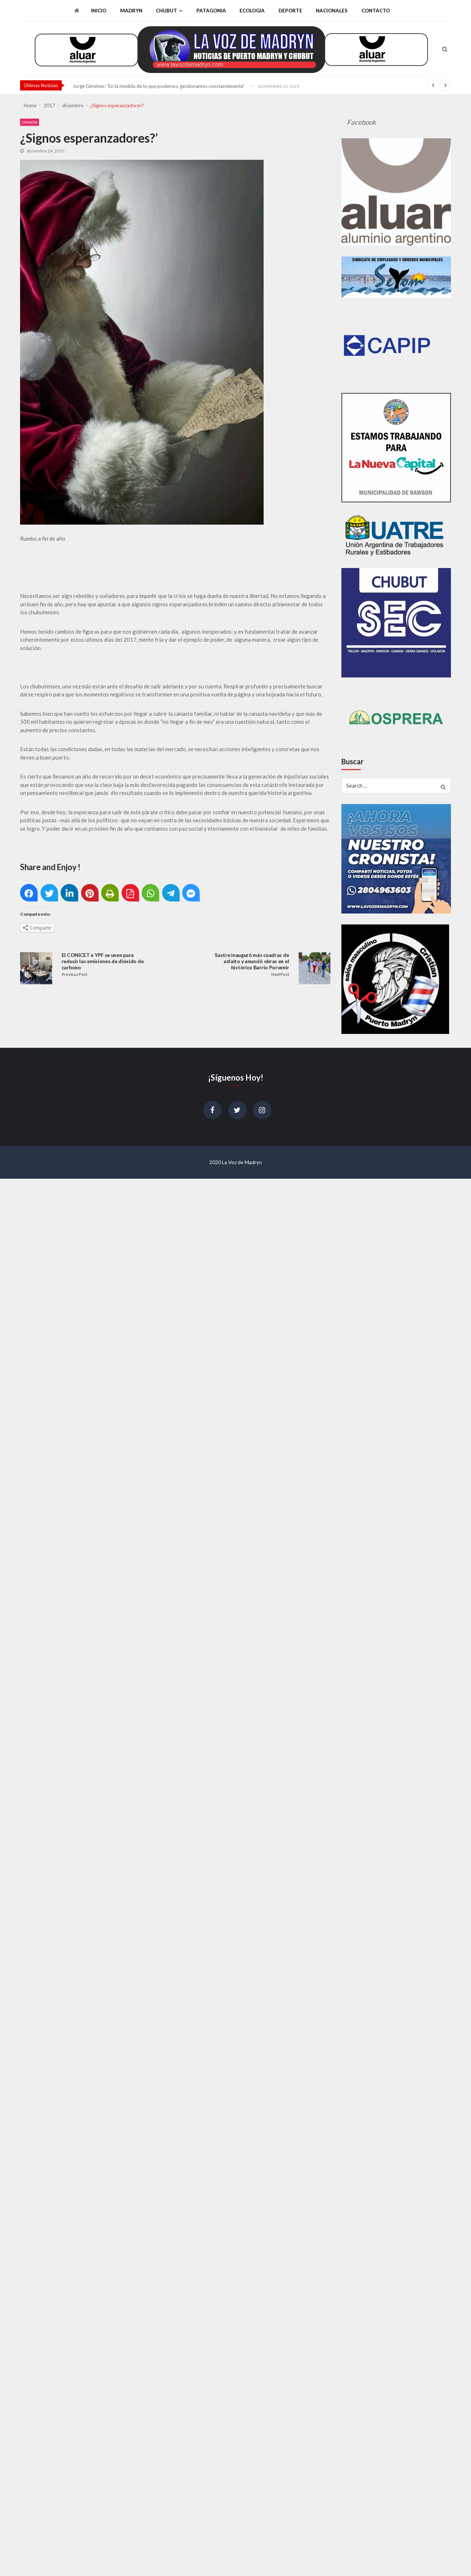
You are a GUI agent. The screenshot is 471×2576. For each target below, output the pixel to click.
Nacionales (332, 10)
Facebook (361, 122)
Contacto (375, 10)
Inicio (98, 10)
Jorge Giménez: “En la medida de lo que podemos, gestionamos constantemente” (159, 86)
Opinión (29, 122)
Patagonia (211, 10)
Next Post (280, 974)
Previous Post (74, 974)
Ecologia (252, 10)
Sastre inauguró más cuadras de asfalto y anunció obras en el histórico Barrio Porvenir (252, 961)
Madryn (131, 10)
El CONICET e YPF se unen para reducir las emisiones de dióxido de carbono (103, 961)
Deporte (290, 10)
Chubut (166, 10)
